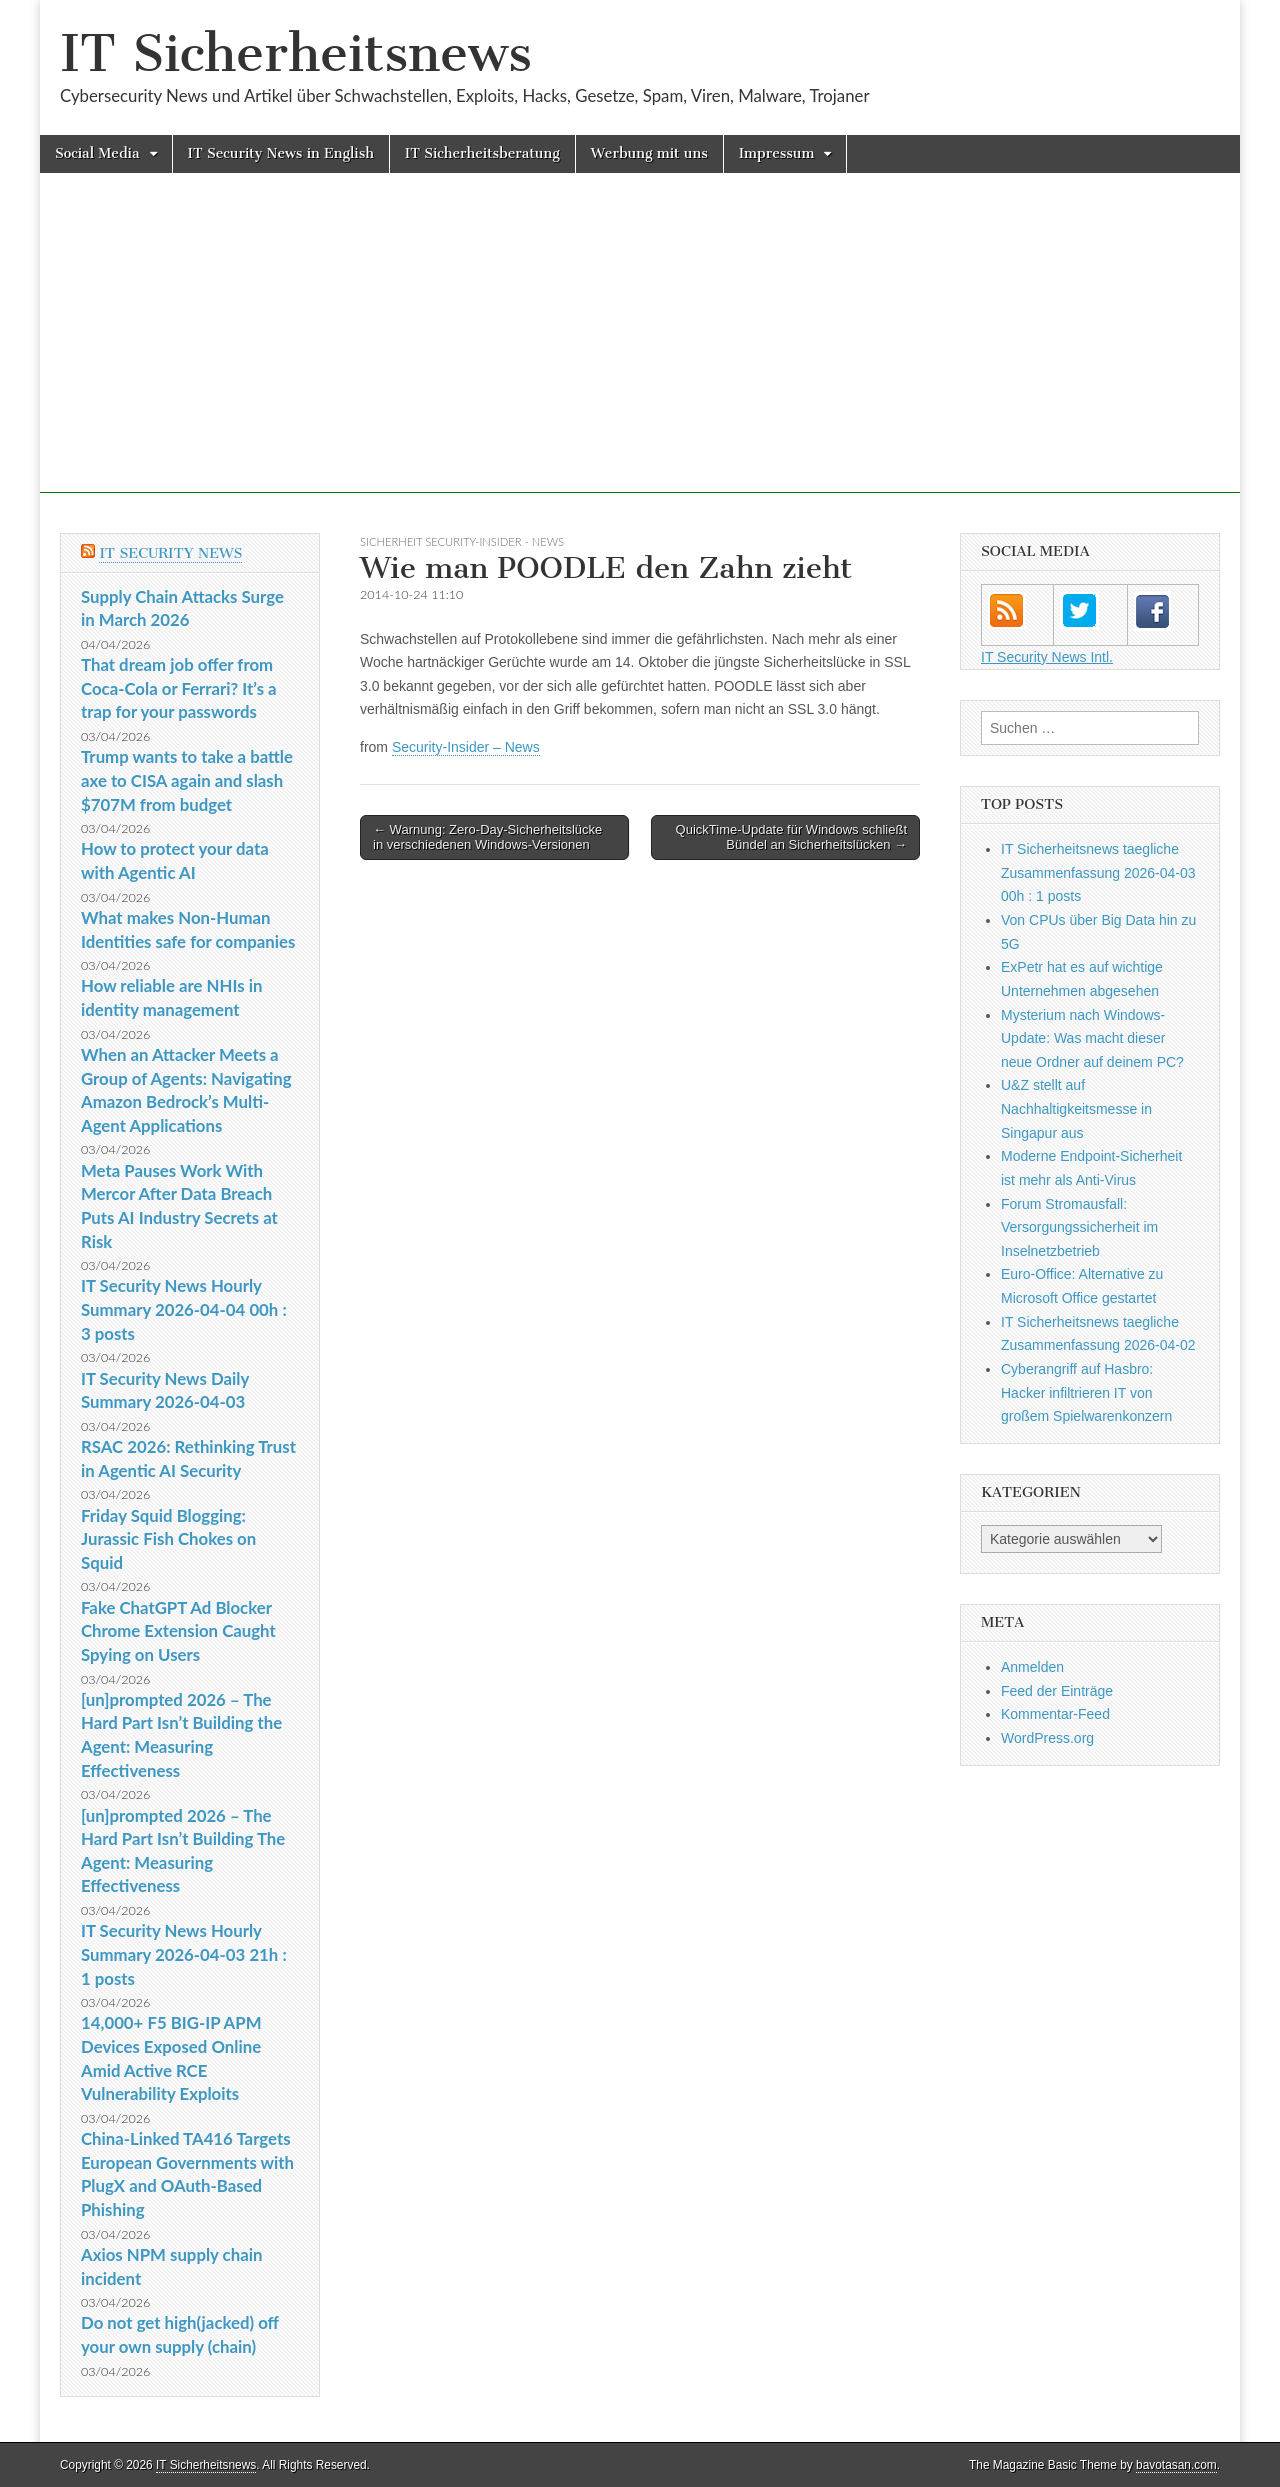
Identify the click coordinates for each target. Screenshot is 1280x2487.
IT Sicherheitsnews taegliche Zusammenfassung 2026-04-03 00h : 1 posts (1098, 872)
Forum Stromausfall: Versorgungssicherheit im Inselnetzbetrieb (1079, 1227)
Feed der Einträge (1057, 1691)
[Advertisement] (640, 353)
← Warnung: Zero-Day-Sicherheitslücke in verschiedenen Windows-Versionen (487, 837)
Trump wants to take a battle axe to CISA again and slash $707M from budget (187, 780)
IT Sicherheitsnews (296, 53)
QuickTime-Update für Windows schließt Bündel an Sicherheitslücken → (791, 837)
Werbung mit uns (649, 153)
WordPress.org (1047, 1738)
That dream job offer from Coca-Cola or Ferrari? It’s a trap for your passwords (179, 688)
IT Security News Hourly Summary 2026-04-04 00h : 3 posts (184, 1309)
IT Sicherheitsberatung (482, 153)
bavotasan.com (1176, 2465)
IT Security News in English (281, 153)
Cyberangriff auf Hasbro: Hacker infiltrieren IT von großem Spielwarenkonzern (1086, 1392)
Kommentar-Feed (1055, 1714)
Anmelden (1032, 1667)
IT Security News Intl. (1047, 657)
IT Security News (170, 553)
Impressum (777, 153)
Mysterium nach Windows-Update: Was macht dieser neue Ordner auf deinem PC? (1092, 1038)
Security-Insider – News (466, 747)
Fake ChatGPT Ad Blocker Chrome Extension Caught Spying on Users (178, 1631)
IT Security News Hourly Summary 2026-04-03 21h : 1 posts (184, 1954)
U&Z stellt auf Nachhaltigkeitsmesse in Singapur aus (1076, 1108)
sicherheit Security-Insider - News (462, 541)
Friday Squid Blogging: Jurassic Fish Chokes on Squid (168, 1539)
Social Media (97, 153)
